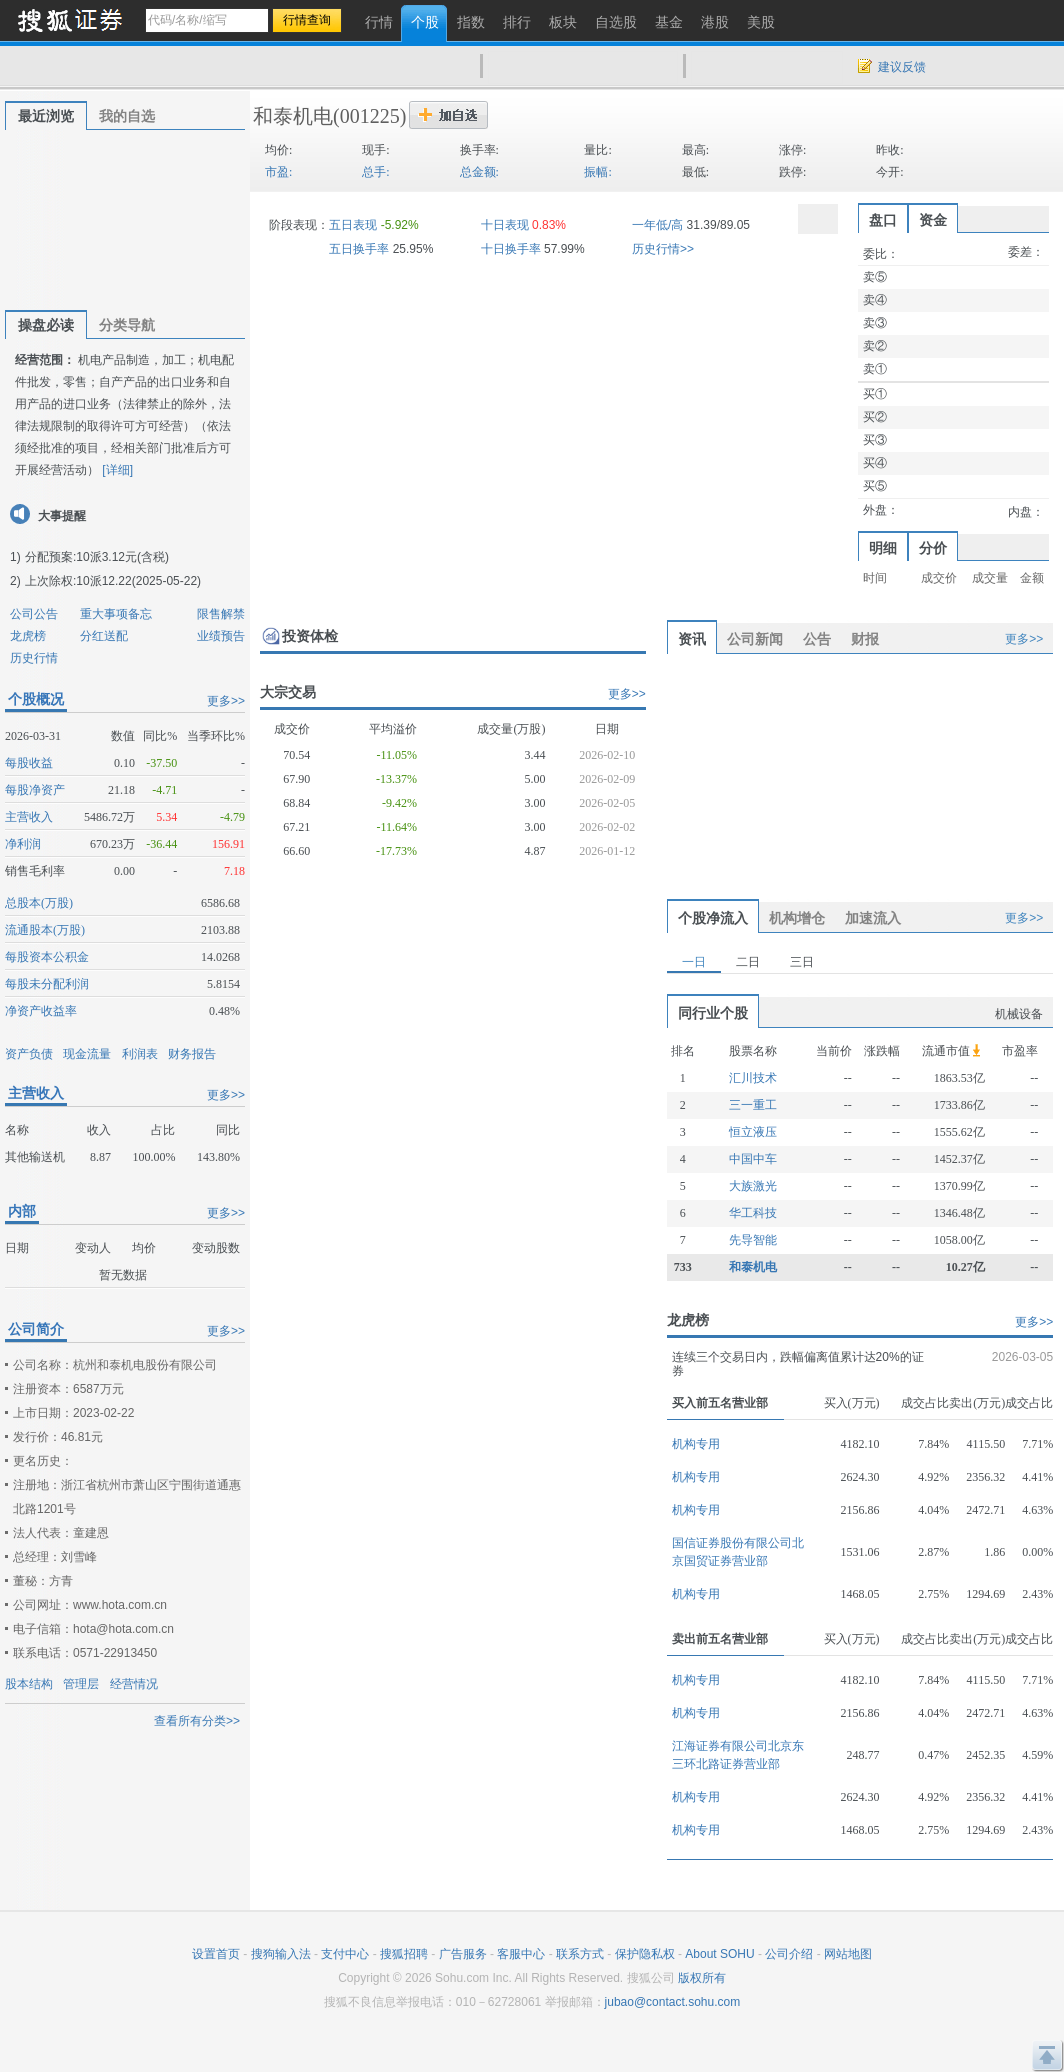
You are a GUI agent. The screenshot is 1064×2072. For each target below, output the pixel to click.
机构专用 (696, 1444)
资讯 (692, 639)
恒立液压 (753, 1132)
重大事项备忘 (116, 614)
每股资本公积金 (47, 957)
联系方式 (580, 1954)
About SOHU (719, 1954)
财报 (865, 639)
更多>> (226, 701)
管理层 (81, 1684)
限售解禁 (221, 614)
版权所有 (702, 1978)
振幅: (597, 172)
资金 (933, 220)
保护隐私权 (645, 1954)
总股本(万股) (39, 903)
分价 (933, 548)
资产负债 (29, 1054)
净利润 (23, 844)
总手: (375, 172)
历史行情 (34, 658)
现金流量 (87, 1054)
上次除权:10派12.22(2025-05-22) (113, 581)
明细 (883, 548)
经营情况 (134, 1684)
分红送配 (104, 636)
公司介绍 (789, 1954)
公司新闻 (755, 639)
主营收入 (29, 817)
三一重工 (753, 1105)
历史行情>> (663, 249)
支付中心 (345, 1954)
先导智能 (753, 1240)
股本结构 (29, 1684)
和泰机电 (293, 116)
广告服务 (463, 1954)
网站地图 (848, 1954)
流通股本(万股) (45, 930)
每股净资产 (35, 790)
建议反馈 (902, 67)
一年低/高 (657, 225)
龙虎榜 (28, 636)
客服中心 (521, 1954)
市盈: (278, 172)
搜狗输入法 (281, 1954)
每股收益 (29, 763)
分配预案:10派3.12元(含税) (97, 557)
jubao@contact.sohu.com (673, 2002)
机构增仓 (797, 918)
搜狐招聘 (404, 1954)
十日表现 (505, 225)
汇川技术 (753, 1078)
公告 (817, 639)
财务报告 (192, 1054)
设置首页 (216, 1954)
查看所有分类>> (197, 1721)
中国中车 (753, 1159)
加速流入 (873, 918)
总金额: (479, 172)
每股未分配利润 (47, 984)
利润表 (140, 1054)
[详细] (117, 470)
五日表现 (353, 225)
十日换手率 (511, 249)
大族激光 (753, 1186)
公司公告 (34, 614)
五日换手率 (359, 249)
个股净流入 (713, 918)
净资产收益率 (41, 1011)
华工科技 (753, 1213)
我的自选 (127, 116)
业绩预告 (221, 636)
